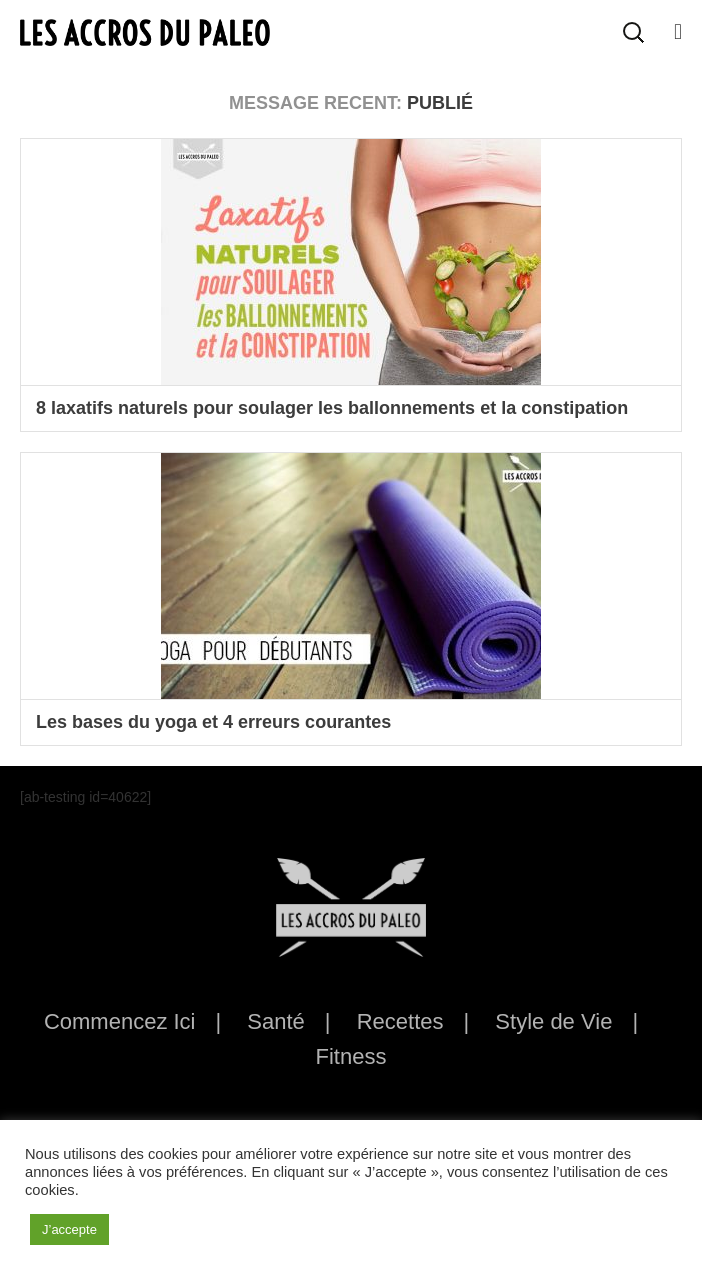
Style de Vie (553, 1021)
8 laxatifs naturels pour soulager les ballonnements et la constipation (332, 408)
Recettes (400, 1021)
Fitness (351, 1056)
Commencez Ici (120, 1021)
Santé (276, 1021)
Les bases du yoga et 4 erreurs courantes (213, 722)
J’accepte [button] (69, 1229)
